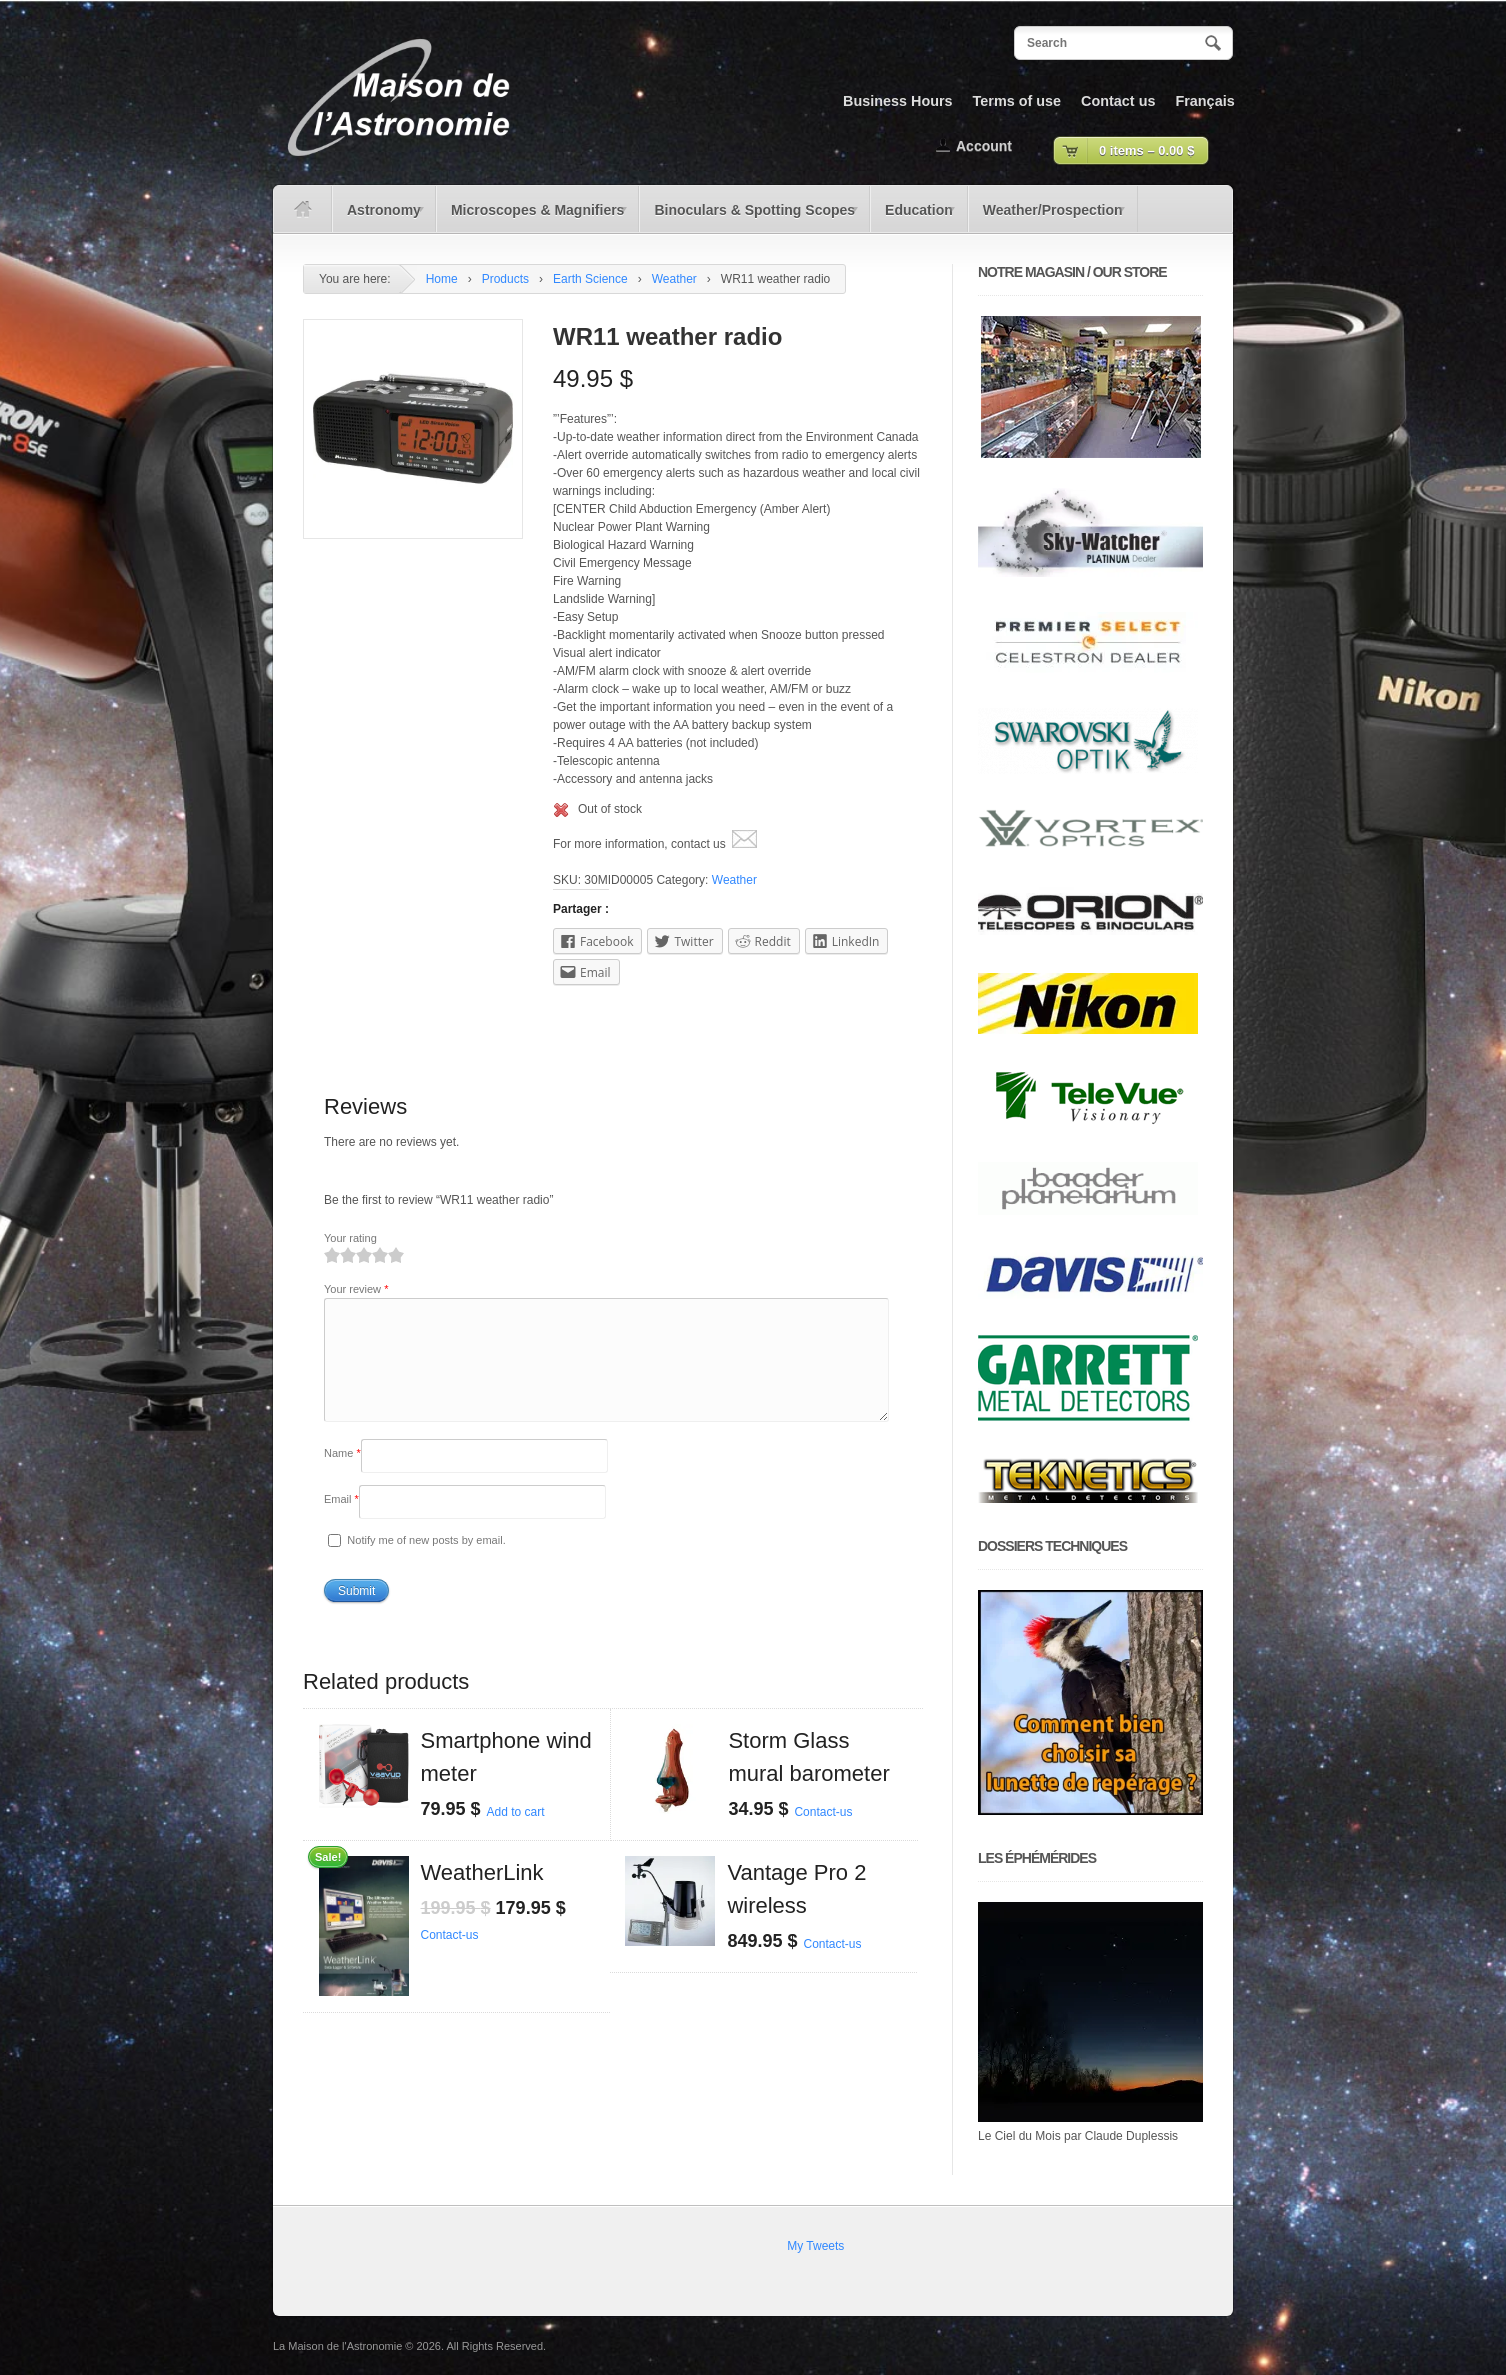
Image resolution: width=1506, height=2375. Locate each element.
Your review (356, 1289)
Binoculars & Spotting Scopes (749, 217)
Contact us (1118, 101)
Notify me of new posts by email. (426, 1564)
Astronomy (379, 217)
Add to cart (516, 1836)
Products (505, 279)
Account (984, 146)
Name (342, 1477)
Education (914, 217)
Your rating (350, 1238)
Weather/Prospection (1048, 217)
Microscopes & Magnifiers (533, 217)
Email (341, 1523)
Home (442, 279)
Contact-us (823, 1836)
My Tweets (815, 2246)
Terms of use (1017, 101)
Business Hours (898, 101)
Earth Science (590, 279)
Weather (674, 279)
